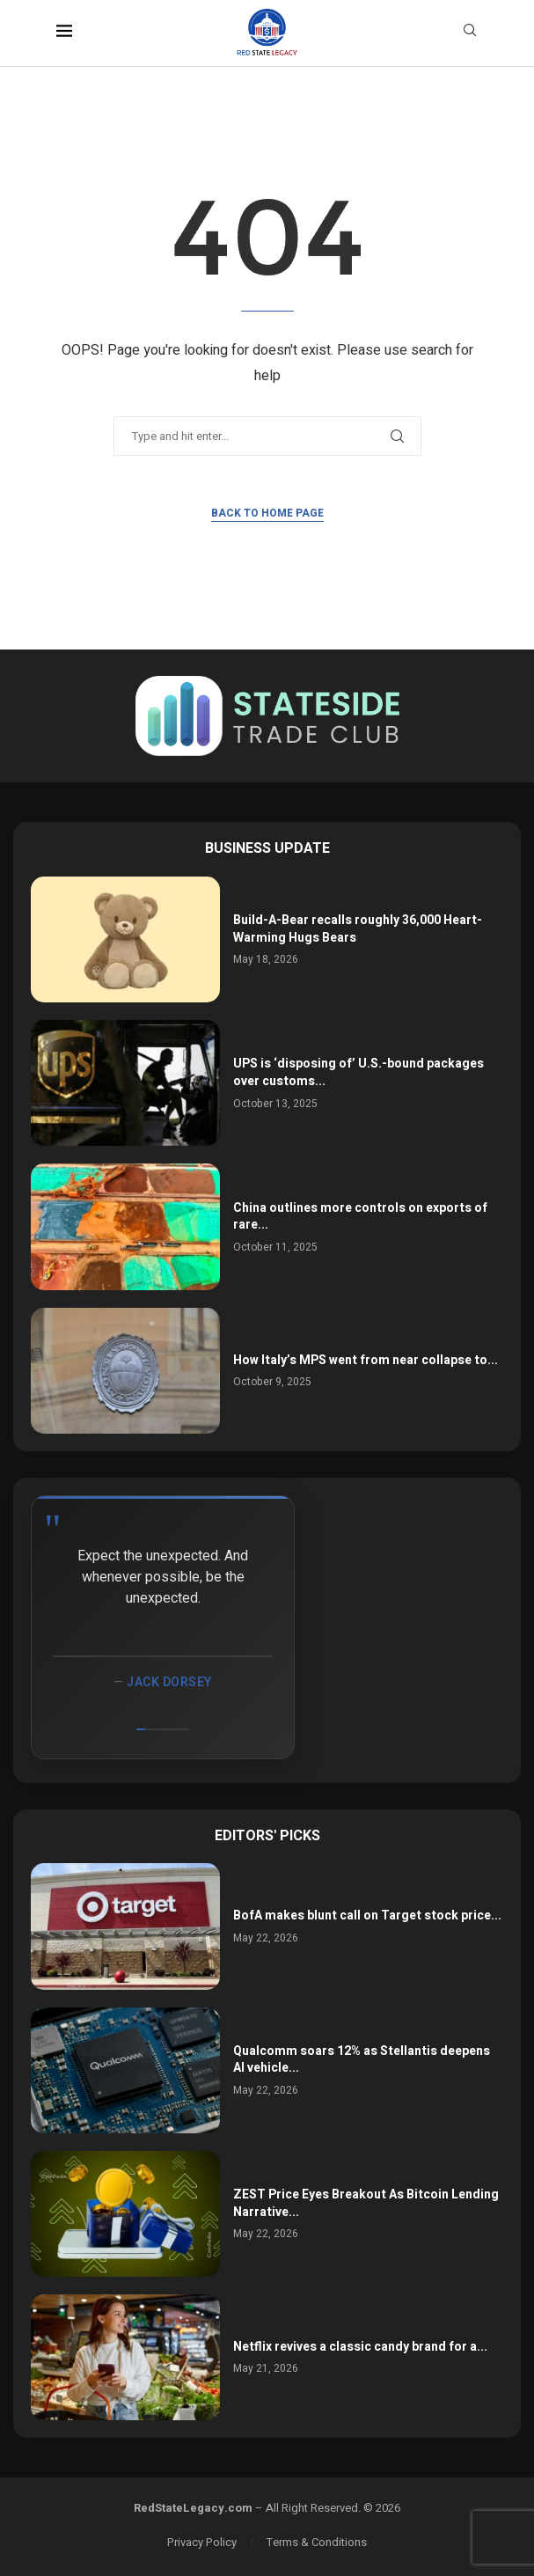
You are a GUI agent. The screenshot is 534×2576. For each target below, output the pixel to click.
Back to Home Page (267, 513)
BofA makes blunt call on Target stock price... (367, 1915)
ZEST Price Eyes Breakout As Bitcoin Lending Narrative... (366, 2203)
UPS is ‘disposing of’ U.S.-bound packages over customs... (358, 1072)
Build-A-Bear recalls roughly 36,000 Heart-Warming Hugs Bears (357, 929)
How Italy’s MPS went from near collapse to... (365, 1360)
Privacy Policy (202, 2542)
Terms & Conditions (317, 2542)
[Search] (470, 33)
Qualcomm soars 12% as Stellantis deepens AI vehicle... (361, 2060)
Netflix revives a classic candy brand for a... (360, 2346)
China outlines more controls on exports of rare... (360, 1217)
